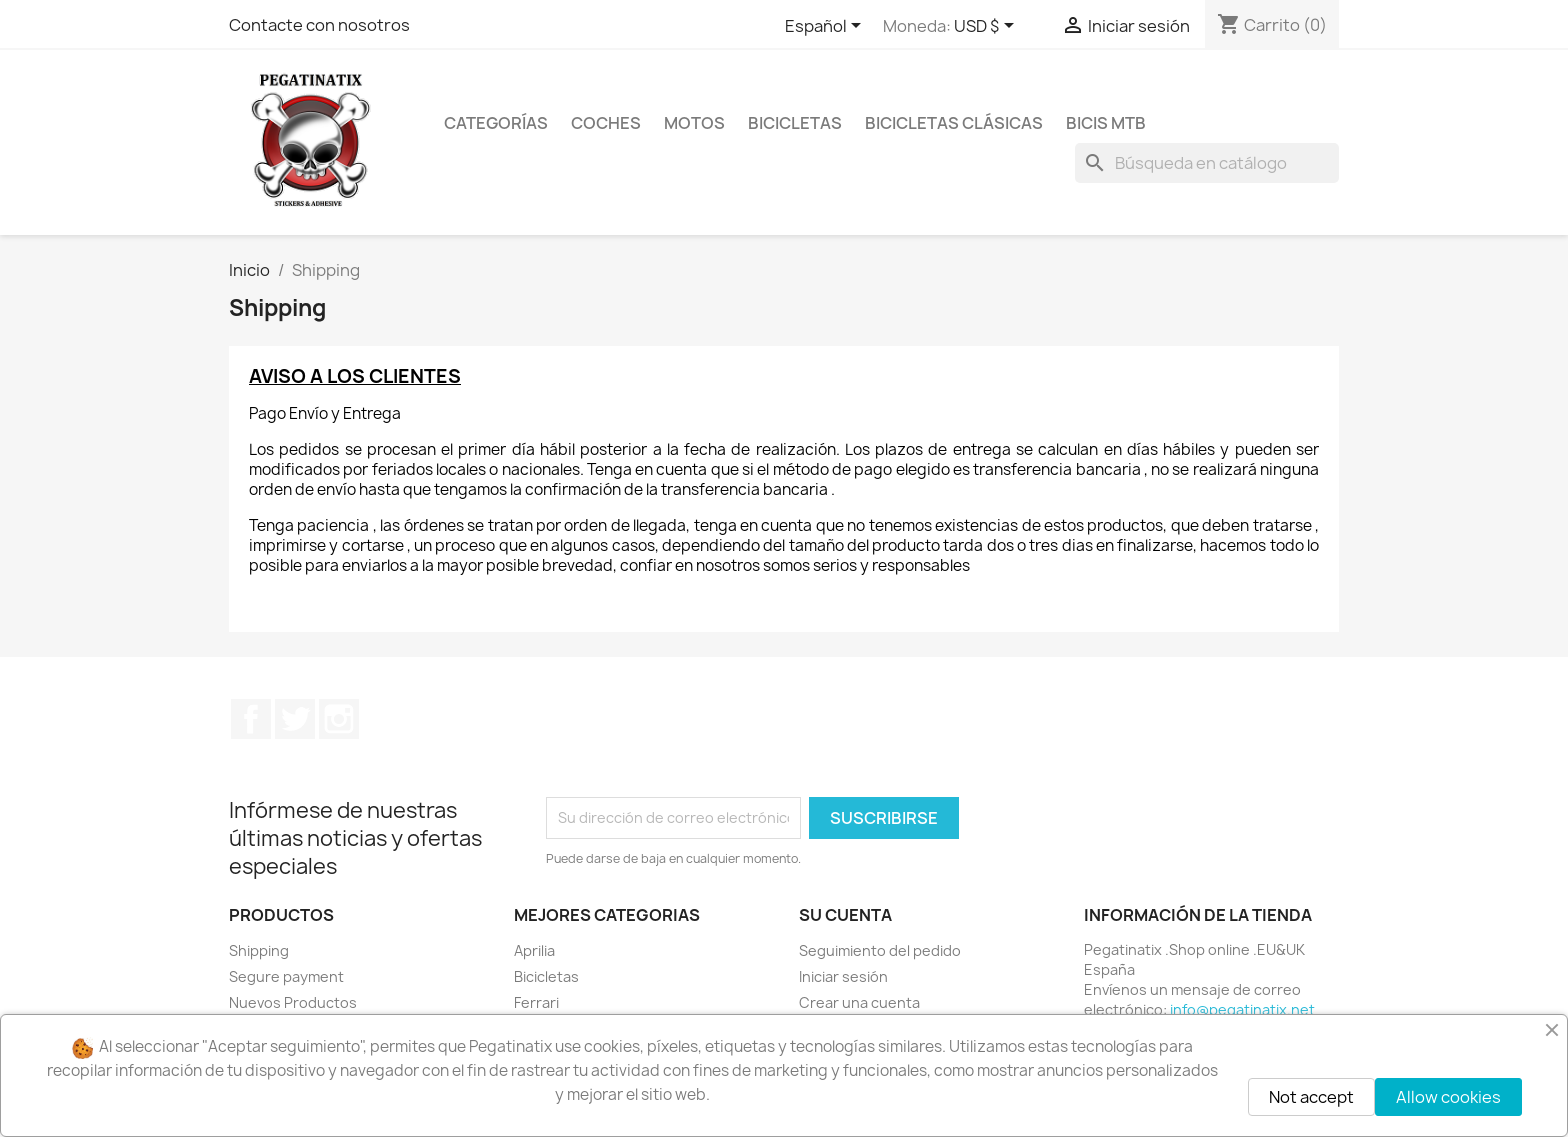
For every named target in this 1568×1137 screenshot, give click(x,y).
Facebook (251, 719)
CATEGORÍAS (496, 123)
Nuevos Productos (293, 1002)
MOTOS (694, 123)
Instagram (339, 719)
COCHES (606, 123)
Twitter (295, 719)
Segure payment (286, 976)
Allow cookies (1448, 1097)
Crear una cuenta (859, 1002)
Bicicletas (546, 976)
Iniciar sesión (843, 976)
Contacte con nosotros (319, 25)
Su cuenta (845, 915)
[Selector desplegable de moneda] (987, 27)
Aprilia (534, 950)
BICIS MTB (1106, 123)
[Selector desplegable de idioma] (826, 27)
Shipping (259, 950)
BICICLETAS (795, 123)
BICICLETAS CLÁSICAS (954, 123)
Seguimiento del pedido (880, 950)
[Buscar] (1207, 163)
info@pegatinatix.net (1242, 1009)
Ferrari (536, 1002)
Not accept (1311, 1097)
